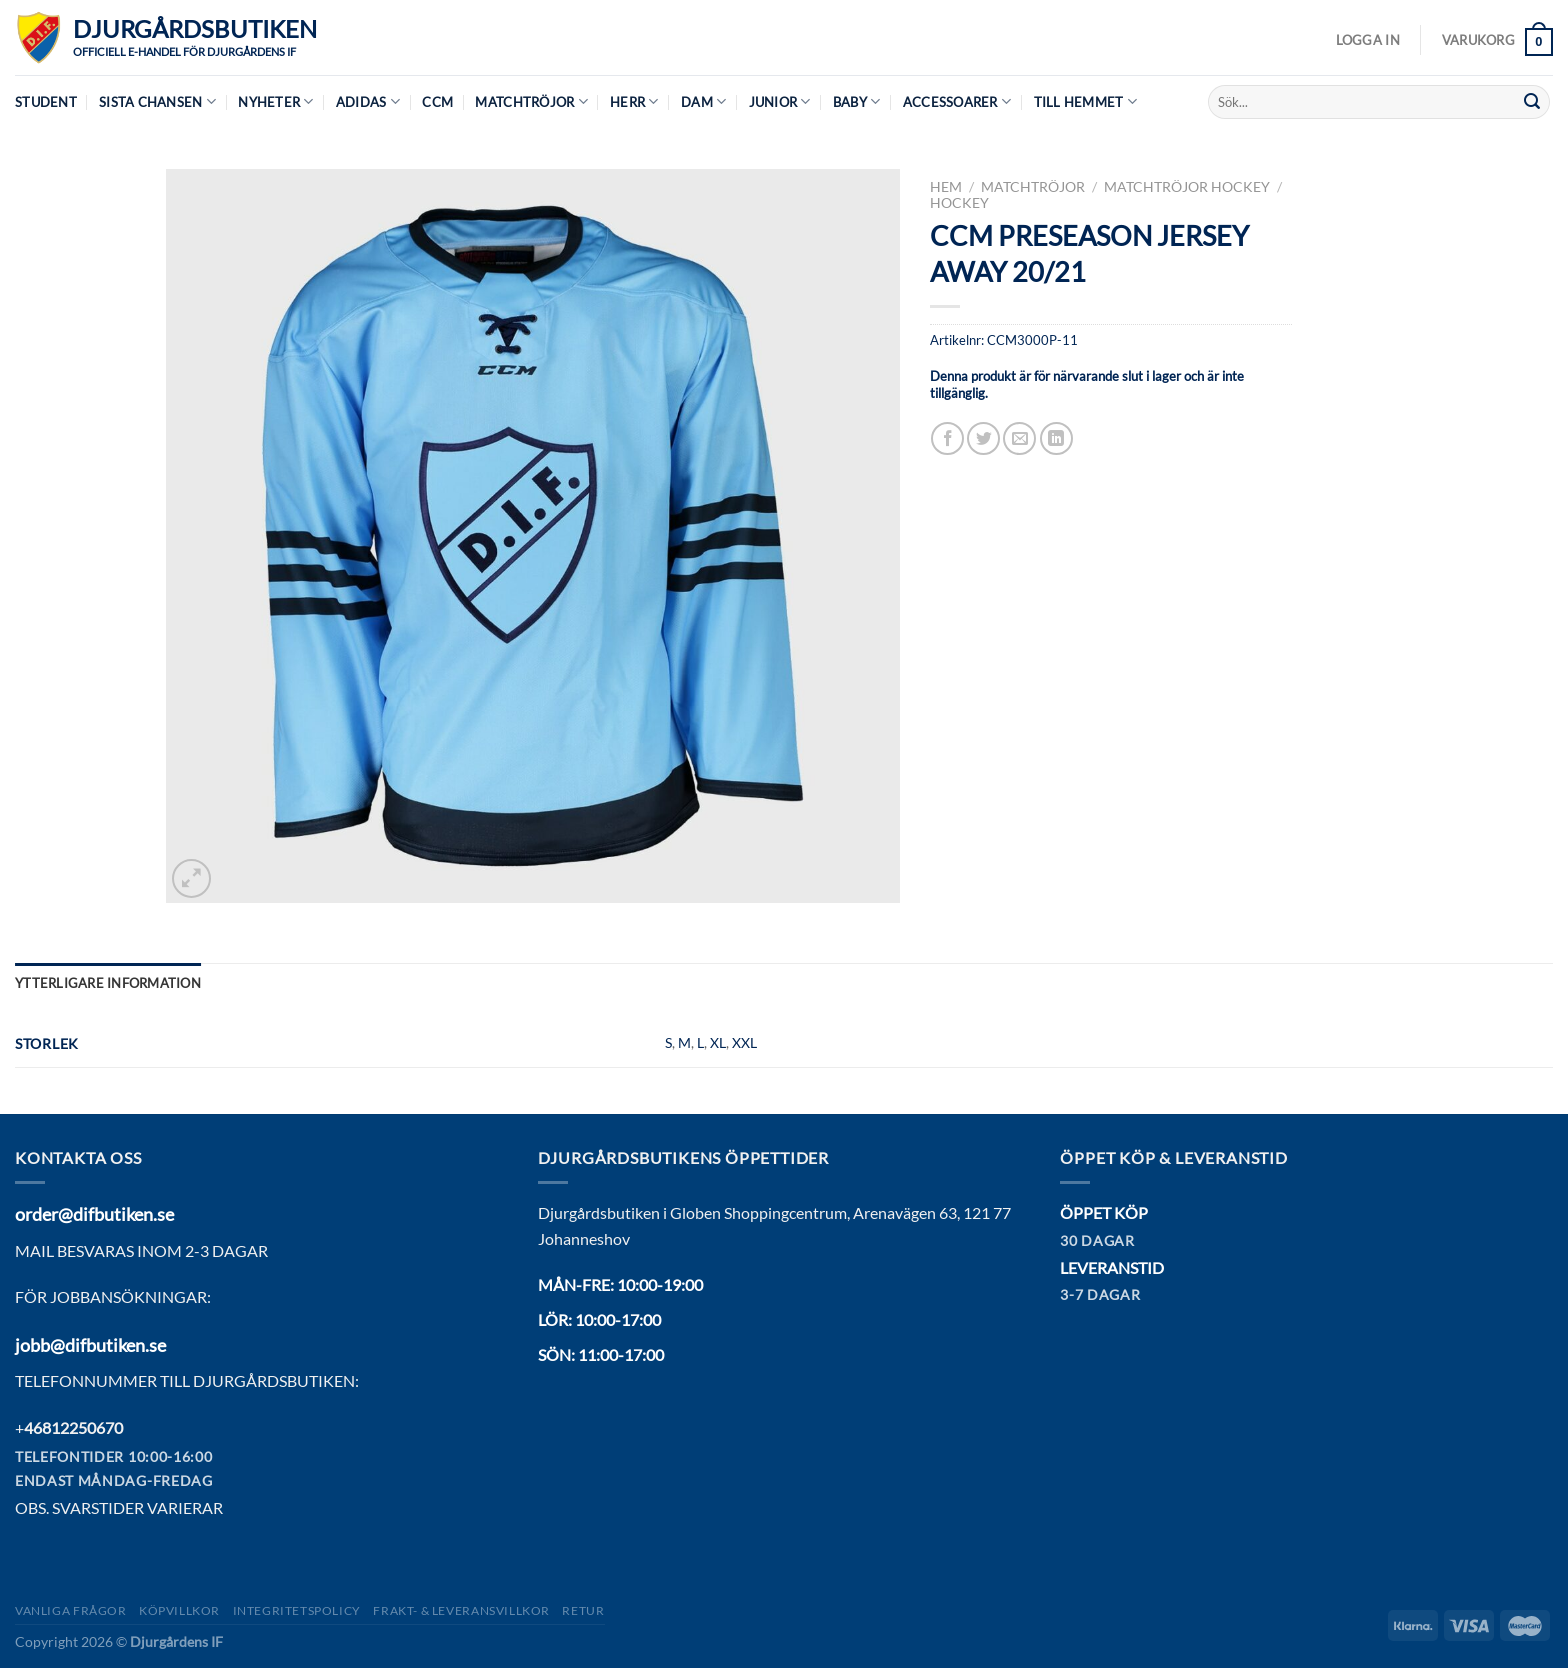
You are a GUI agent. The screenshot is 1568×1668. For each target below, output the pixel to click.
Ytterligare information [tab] (108, 983)
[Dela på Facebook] (947, 438)
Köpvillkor (179, 1610)
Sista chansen (157, 101)
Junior (780, 101)
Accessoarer (957, 101)
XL (718, 1042)
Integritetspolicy (297, 1610)
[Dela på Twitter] (983, 438)
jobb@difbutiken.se (90, 1345)
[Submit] (1532, 102)
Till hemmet (1085, 101)
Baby (856, 101)
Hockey (959, 203)
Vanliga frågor (71, 1610)
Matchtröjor (531, 101)
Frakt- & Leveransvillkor (461, 1610)
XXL (744, 1042)
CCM (437, 102)
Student (46, 102)
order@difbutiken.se (94, 1214)
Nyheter (275, 101)
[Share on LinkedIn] (1056, 438)
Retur (583, 1610)
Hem (946, 187)
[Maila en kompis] (1019, 438)
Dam (703, 101)
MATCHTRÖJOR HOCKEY (1187, 187)
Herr (634, 101)
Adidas (368, 101)
